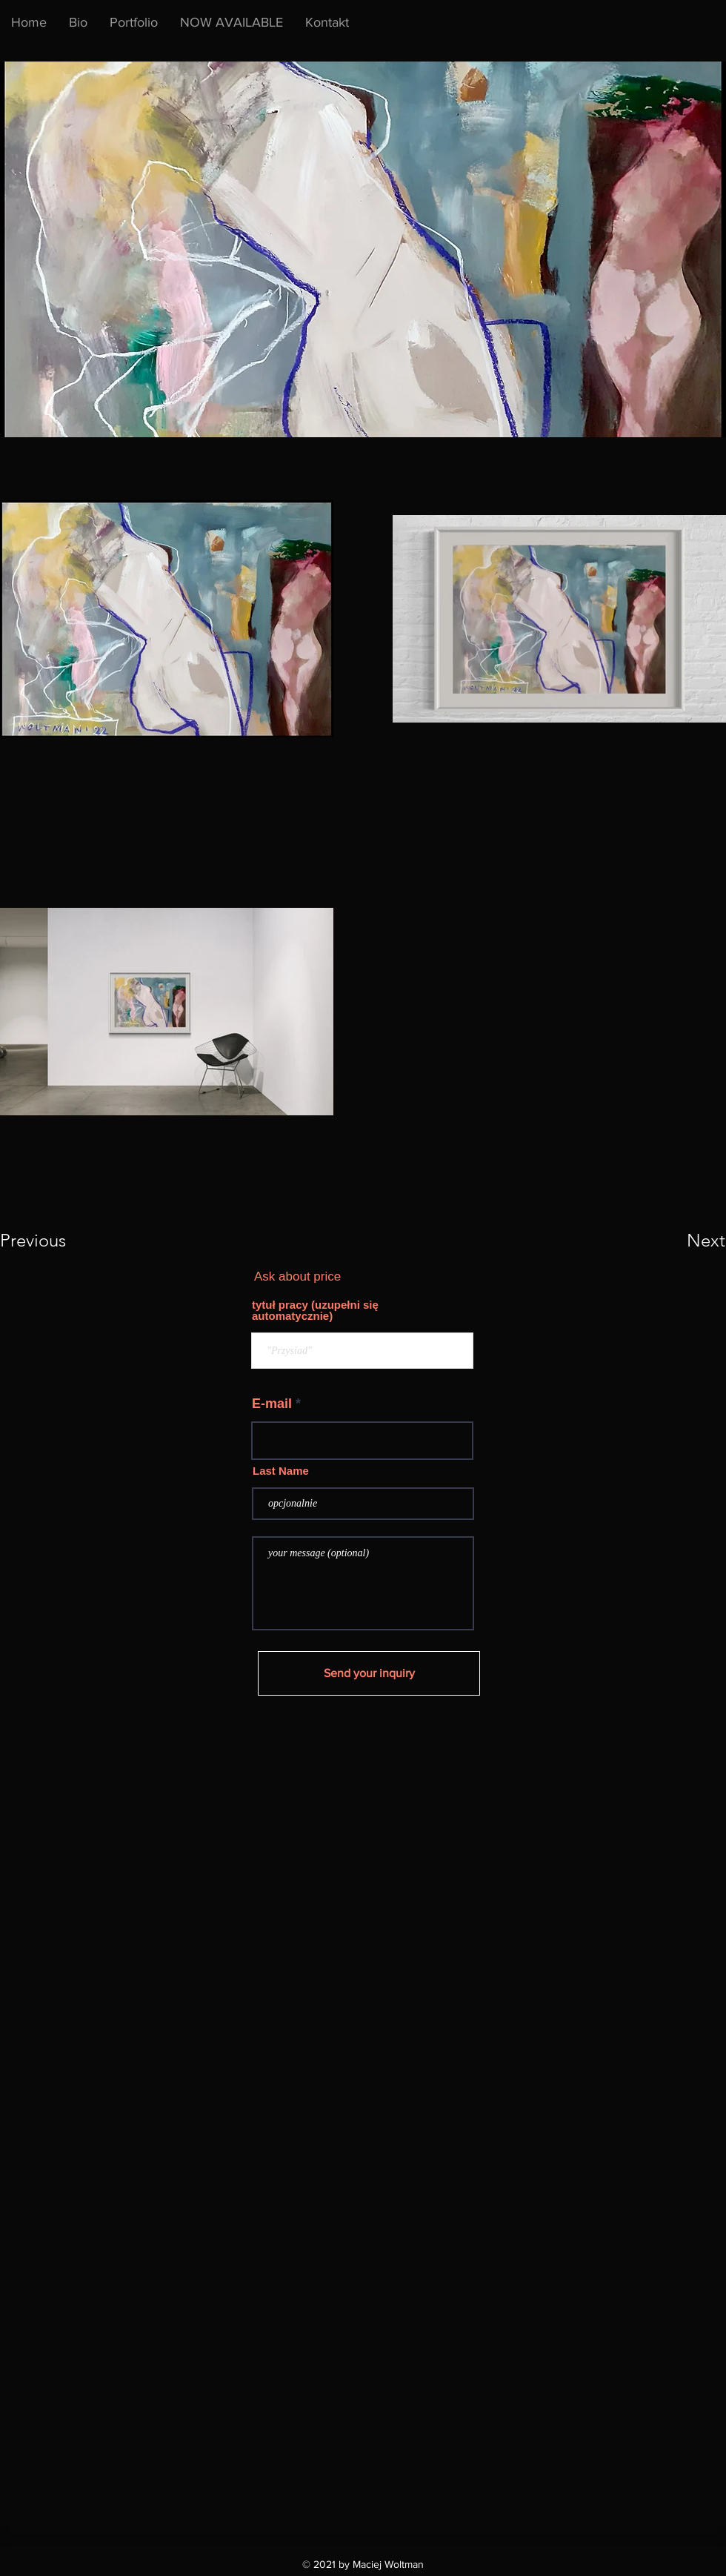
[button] (231, 22)
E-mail (272, 1403)
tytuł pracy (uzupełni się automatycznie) (315, 1310)
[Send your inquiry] (369, 1673)
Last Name (281, 1470)
